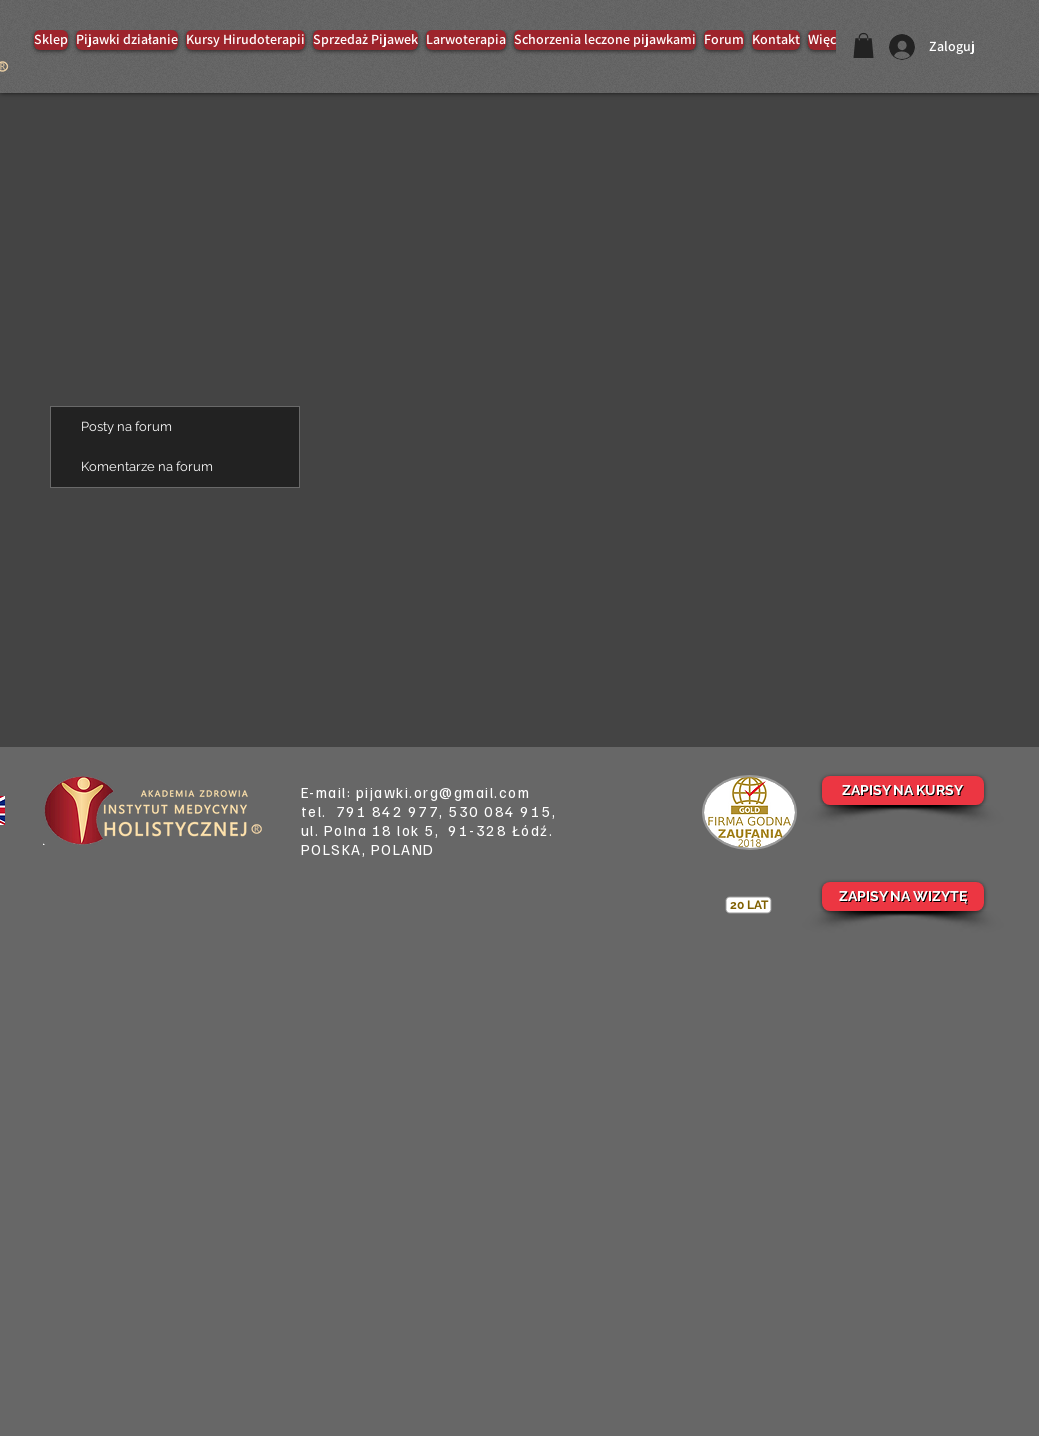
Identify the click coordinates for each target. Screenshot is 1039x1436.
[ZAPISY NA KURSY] (903, 790)
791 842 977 (388, 811)
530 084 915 (500, 811)
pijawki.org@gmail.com (443, 792)
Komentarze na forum (147, 466)
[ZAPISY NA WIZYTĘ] (903, 896)
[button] (863, 45)
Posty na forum (126, 426)
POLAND (403, 849)
